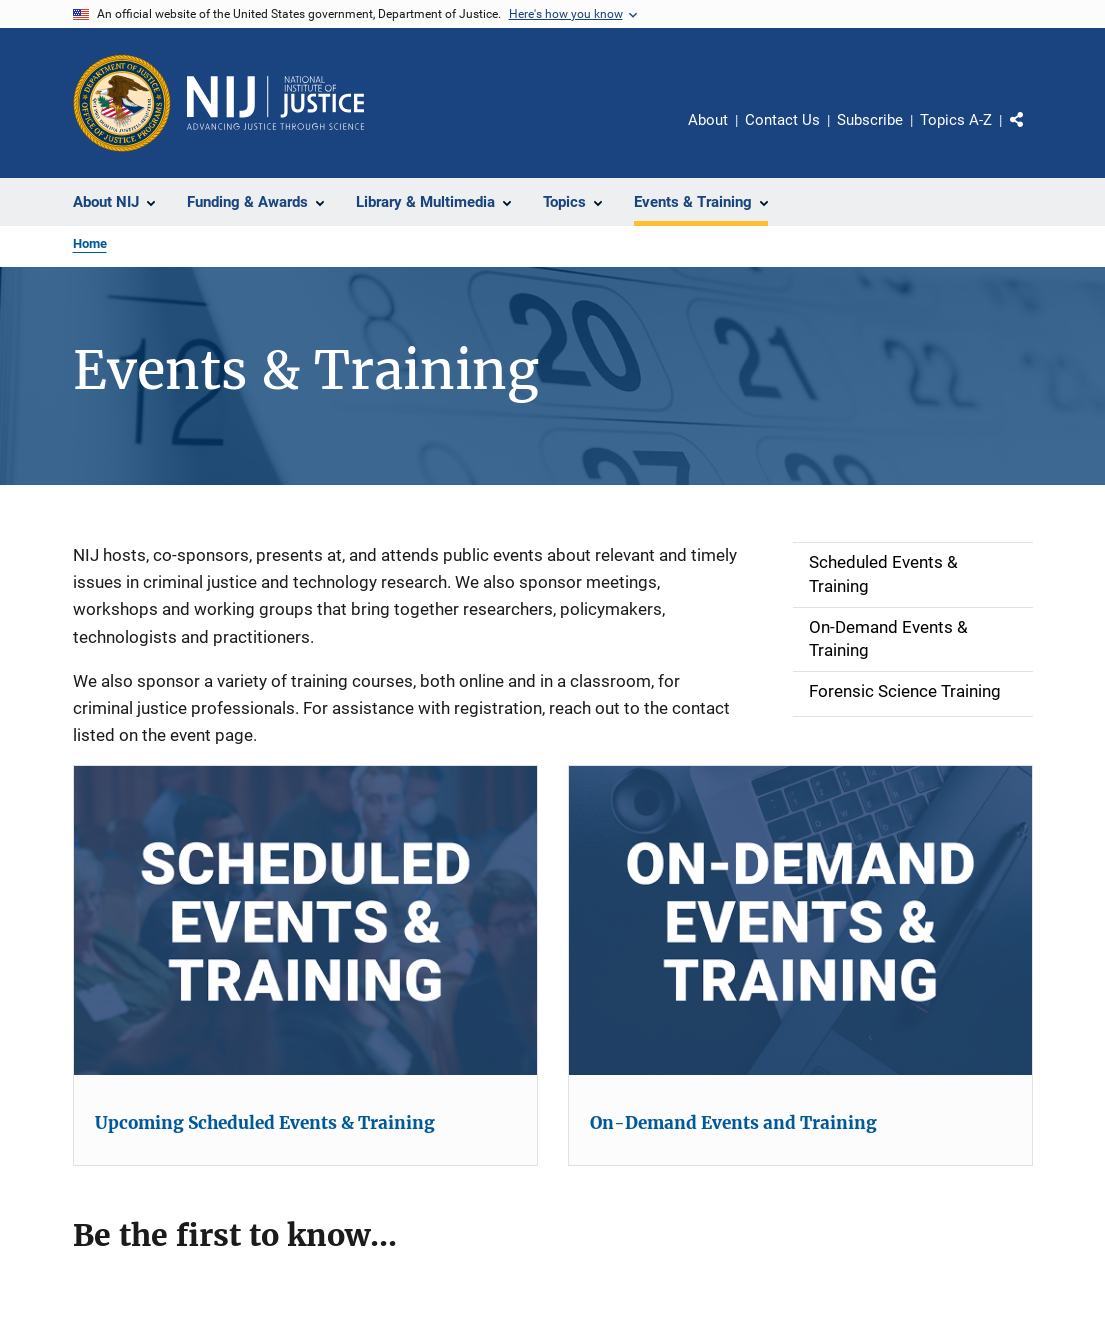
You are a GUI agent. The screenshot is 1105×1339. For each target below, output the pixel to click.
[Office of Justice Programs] (122, 103)
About (708, 120)
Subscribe (870, 120)
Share (1033, 134)
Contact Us (782, 120)
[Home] (276, 103)
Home (90, 243)
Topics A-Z (956, 120)
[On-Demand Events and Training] (800, 920)
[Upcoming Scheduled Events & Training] (305, 920)
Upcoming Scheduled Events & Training (265, 1123)
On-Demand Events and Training (733, 1123)
